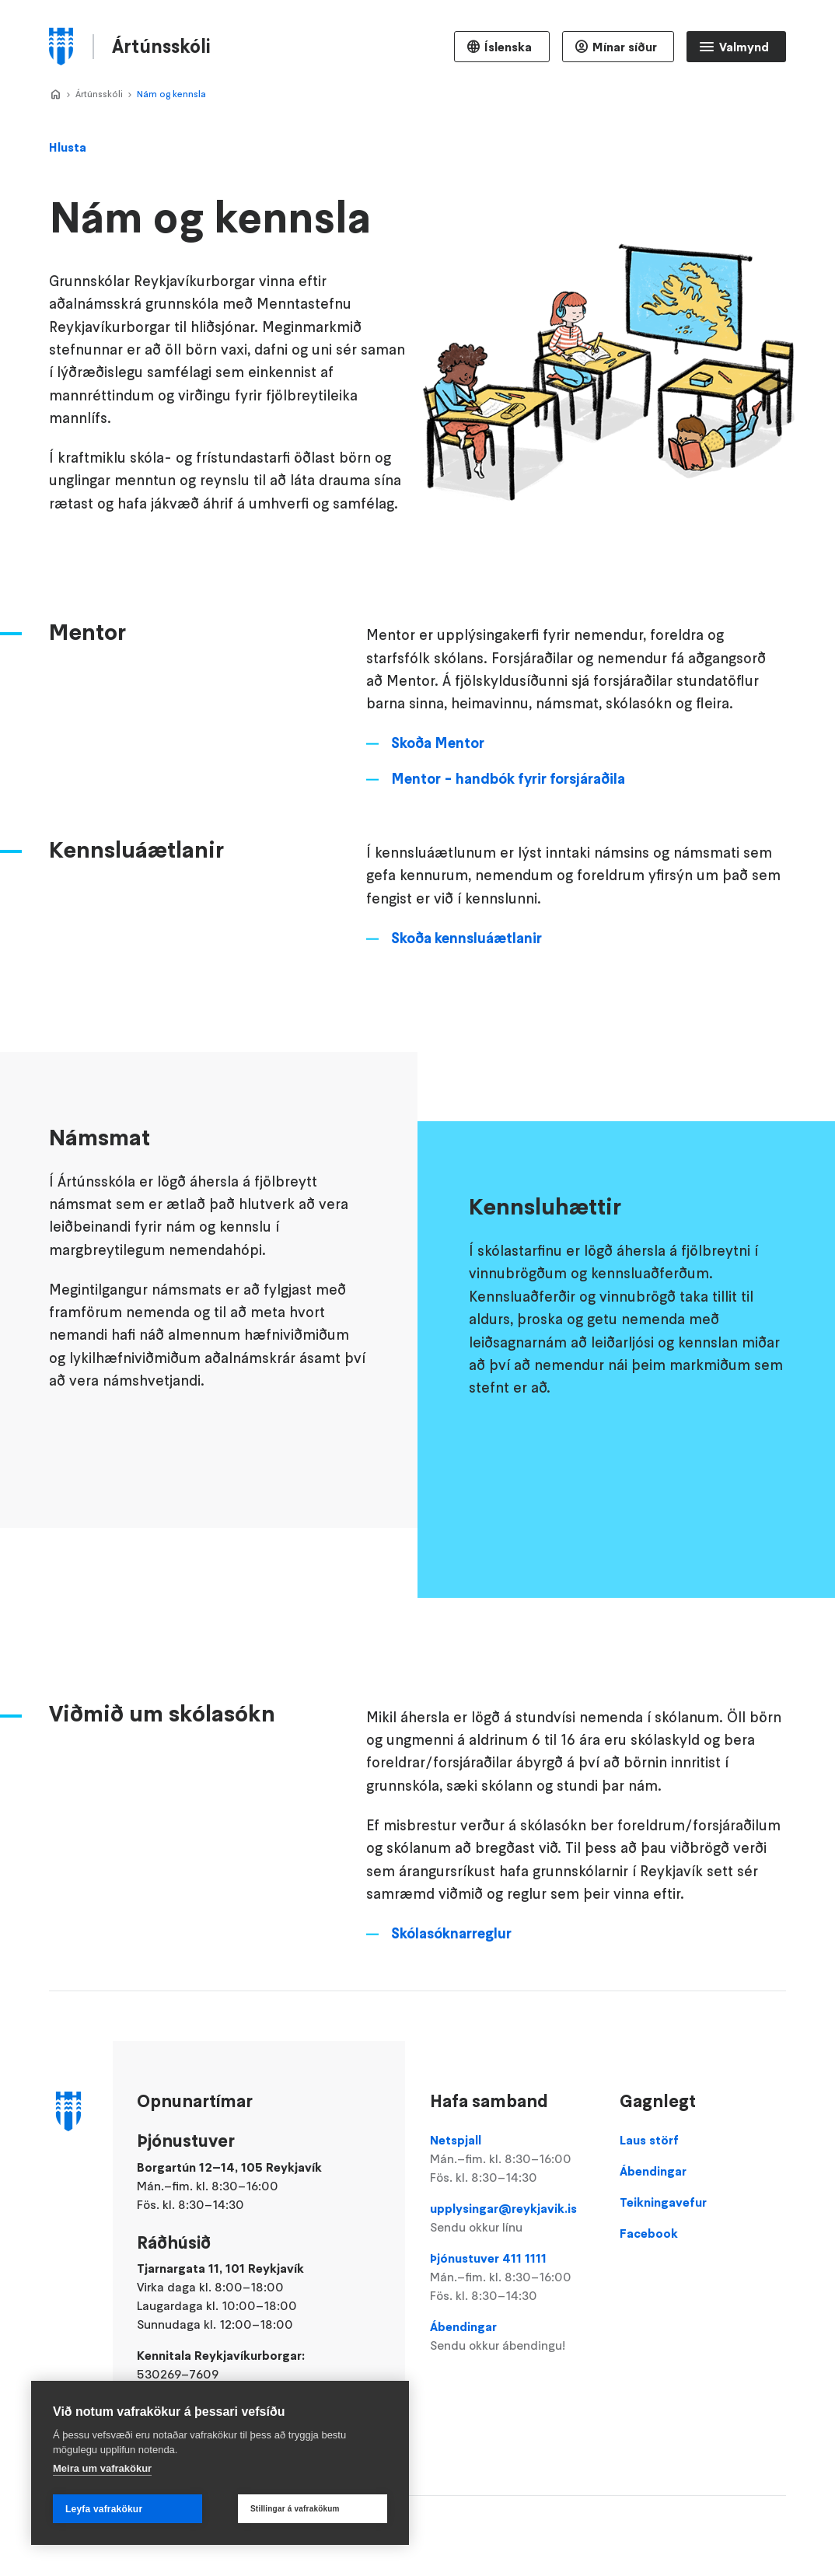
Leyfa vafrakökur (103, 2509)
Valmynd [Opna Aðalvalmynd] (744, 46)
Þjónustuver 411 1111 (513, 2277)
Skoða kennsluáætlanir (466, 994)
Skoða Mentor (437, 799)
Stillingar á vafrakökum (295, 2508)
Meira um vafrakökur (102, 2468)
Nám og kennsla (171, 94)
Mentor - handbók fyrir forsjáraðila (508, 834)
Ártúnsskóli (99, 94)
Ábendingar (513, 2336)
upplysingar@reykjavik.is (513, 2218)
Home (55, 95)
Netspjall (513, 2159)
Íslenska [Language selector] (508, 46)
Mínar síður (624, 46)
